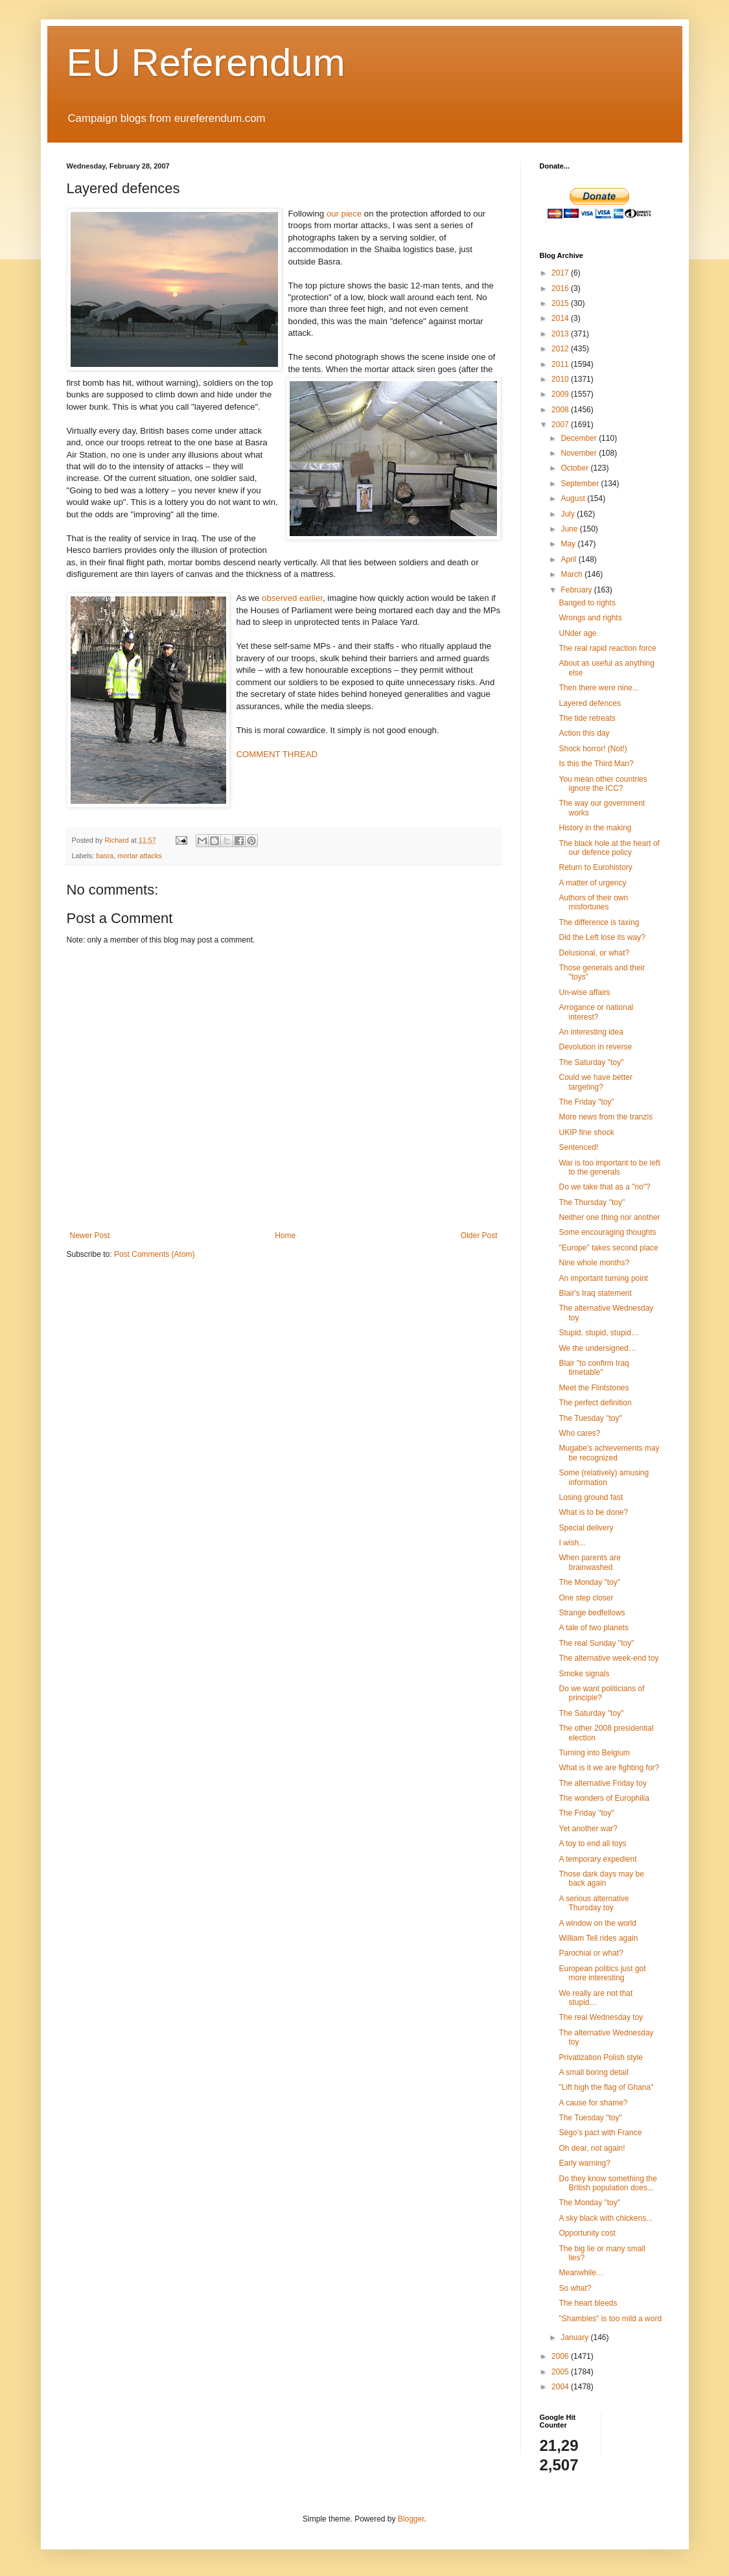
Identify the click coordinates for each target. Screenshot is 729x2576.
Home (285, 1235)
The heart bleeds (588, 2303)
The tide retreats (587, 718)
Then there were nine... (598, 687)
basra (104, 856)
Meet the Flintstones (594, 1387)
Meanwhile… (581, 2272)
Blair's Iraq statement (595, 1293)
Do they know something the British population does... (607, 2183)
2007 (561, 424)
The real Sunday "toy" (596, 1643)
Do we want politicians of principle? (601, 1693)
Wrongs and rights (590, 617)
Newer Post (90, 1235)
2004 (561, 2386)
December (580, 438)
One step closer (586, 1597)
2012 (561, 348)
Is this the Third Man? (596, 763)
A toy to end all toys (592, 1843)
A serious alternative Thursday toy (594, 1903)
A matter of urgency (592, 882)
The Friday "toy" (586, 1102)
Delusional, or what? (594, 952)
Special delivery (586, 1527)
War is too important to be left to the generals (609, 1167)
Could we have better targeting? (595, 1082)
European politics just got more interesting (602, 1973)
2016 (561, 288)
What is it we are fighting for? (609, 1767)
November (580, 453)
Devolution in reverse (595, 1046)
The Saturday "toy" (591, 1062)
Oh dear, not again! (592, 2148)
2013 (561, 333)
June (570, 528)
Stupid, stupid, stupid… (598, 1332)
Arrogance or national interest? (596, 1012)
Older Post (479, 1235)
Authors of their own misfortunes (593, 902)
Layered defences (589, 703)
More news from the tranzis (606, 1116)
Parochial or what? (591, 1953)
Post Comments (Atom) (154, 1254)
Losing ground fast (591, 1497)
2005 (561, 2371)
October (575, 468)
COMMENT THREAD (277, 754)
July (569, 514)
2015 (561, 303)
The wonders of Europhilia (604, 1798)
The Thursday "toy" (592, 1202)
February (577, 589)
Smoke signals (584, 1673)
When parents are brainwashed (589, 1562)
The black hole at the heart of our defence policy (609, 848)
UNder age (577, 633)
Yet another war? (588, 1828)
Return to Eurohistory (595, 867)
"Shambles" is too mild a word (610, 2318)
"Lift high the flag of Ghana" (606, 2087)
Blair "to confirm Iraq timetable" (594, 1368)
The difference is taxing (599, 922)
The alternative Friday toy (602, 1783)
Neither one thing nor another (609, 1217)
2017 (561, 272)
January (575, 2337)
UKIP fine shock (586, 1132)
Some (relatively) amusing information (604, 1477)
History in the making (595, 827)
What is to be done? (593, 1512)
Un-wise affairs (584, 992)
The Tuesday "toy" (590, 1418)
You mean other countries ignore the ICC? (603, 784)
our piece (344, 213)
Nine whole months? (594, 1262)
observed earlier (292, 598)
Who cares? (579, 1433)
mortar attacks (139, 856)
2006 (561, 2356)
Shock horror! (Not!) (593, 748)
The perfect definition (595, 1402)
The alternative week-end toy (608, 1658)
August (574, 498)
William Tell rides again (598, 1938)
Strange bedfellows (592, 1612)
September (581, 483)
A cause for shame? (593, 2102)
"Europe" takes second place (608, 1247)
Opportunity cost (587, 2233)
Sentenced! (578, 1147)
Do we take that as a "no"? (604, 1186)
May (569, 543)
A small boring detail (593, 2072)
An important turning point (603, 1278)
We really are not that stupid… (595, 1998)
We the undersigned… (597, 1348)
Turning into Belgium (594, 1752)
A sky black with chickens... (606, 2218)
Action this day (584, 733)
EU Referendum (206, 62)
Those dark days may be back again (601, 1878)
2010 (561, 379)
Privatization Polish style (600, 2057)
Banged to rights (587, 602)
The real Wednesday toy (601, 2017)
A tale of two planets (593, 1627)
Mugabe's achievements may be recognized (609, 1453)
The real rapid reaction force (607, 648)
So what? (575, 2288)
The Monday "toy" (589, 1582)
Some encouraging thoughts (607, 1232)
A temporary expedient (597, 1859)
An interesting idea (591, 1031)
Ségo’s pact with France (600, 2132)
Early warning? (584, 2163)
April (569, 559)
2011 (561, 364)
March (572, 574)
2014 (561, 318)
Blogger (411, 2518)
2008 (561, 409)
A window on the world (597, 1923)
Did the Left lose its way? (602, 937)
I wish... (572, 1542)
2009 (561, 394)
